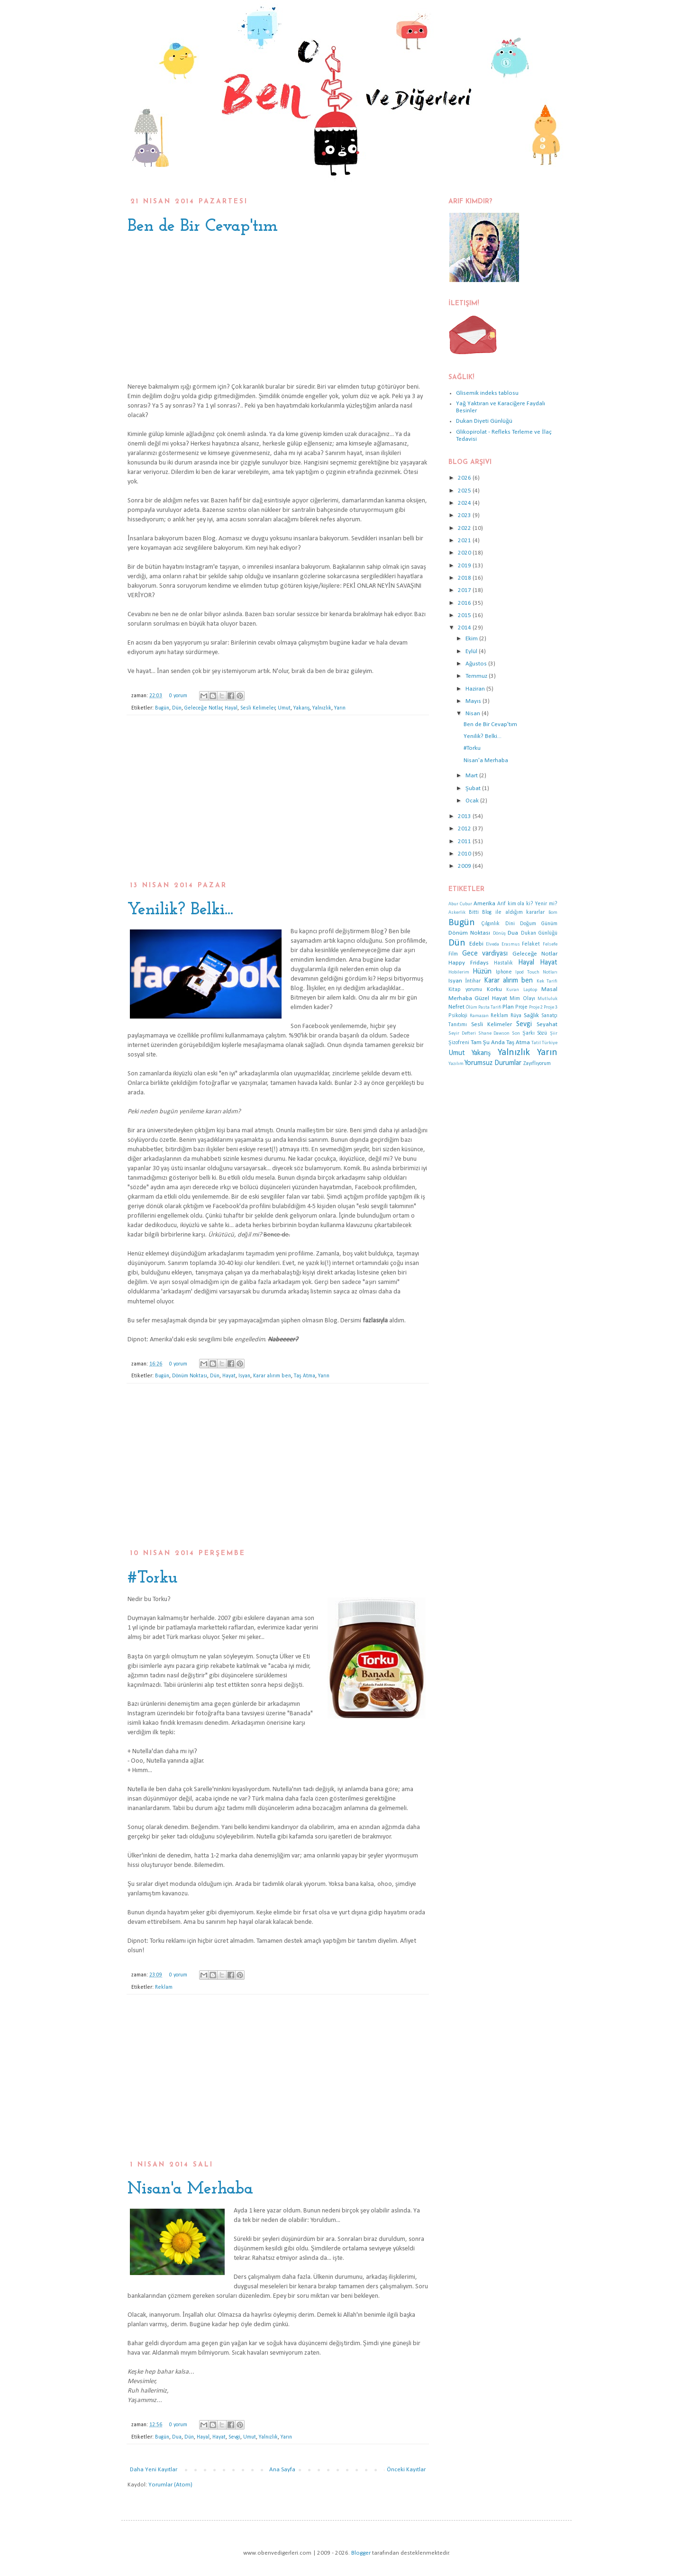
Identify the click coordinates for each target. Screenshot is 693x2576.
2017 (465, 590)
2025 (465, 491)
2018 (465, 578)
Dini (510, 924)
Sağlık (531, 1015)
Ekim (472, 639)
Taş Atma (304, 1376)
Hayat (229, 1376)
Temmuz (477, 676)
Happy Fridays (468, 963)
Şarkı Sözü (534, 1033)
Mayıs (474, 701)
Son (516, 1033)
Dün (177, 708)
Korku (494, 989)
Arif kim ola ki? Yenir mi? (527, 904)
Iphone (504, 972)
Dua (177, 2437)
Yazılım (456, 1063)
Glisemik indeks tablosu (487, 393)
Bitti (474, 912)
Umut (284, 708)
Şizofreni (458, 1043)
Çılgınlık (490, 924)
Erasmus (511, 944)
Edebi (476, 944)
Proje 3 (550, 1007)
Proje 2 (536, 1007)
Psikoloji (457, 1016)
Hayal (231, 708)
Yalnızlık (321, 708)
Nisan (473, 713)
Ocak (472, 801)
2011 (465, 841)
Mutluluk (547, 998)
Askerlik (456, 912)
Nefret (456, 1007)
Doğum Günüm (538, 924)
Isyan (244, 1376)
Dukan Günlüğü (539, 933)
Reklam (164, 1987)
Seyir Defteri (462, 1033)
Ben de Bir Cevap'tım (203, 226)
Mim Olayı (522, 998)
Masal (549, 989)
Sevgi (234, 2437)
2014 (465, 628)
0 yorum (178, 696)
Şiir (553, 1033)
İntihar (473, 981)
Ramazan (479, 1016)
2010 (465, 854)
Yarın (340, 708)
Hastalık (503, 963)
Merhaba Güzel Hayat (477, 998)
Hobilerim (458, 972)
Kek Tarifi (547, 981)
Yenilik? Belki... (180, 910)
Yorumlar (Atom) (170, 2485)
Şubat (473, 788)
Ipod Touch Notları (536, 972)
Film (453, 954)
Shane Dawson (494, 1033)
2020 (465, 553)
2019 (465, 566)
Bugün (162, 708)
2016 (465, 603)
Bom (552, 912)
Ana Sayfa (282, 2470)
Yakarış (301, 708)
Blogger (361, 2553)
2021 (465, 540)
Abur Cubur (460, 904)
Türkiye (549, 1043)
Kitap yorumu (465, 989)
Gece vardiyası (485, 953)
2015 (465, 615)
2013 (465, 816)
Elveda (492, 944)
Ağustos (477, 664)
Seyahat (547, 1024)
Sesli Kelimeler (257, 708)
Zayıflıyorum (537, 1063)
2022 (465, 528)
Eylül (472, 651)
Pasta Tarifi (490, 1007)
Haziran (475, 689)
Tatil (536, 1043)
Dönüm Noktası (189, 1376)
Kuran (512, 989)
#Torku (153, 1578)
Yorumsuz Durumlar (493, 1063)
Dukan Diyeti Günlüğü (484, 421)
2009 (465, 866)
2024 (465, 503)
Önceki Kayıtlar (406, 2470)
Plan (508, 1007)
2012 (465, 829)
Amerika (484, 904)
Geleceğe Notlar (203, 708)
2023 (465, 515)
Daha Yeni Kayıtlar (153, 2470)
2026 (465, 478)
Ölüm (471, 1007)
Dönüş (499, 933)
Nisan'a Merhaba (190, 2189)
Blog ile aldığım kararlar (513, 912)
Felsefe (550, 944)
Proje (521, 1007)
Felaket (531, 944)
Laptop (530, 989)
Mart (472, 776)
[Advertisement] (278, 803)
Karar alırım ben (272, 1376)
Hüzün (482, 971)
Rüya (516, 1016)
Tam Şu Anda (488, 1042)
